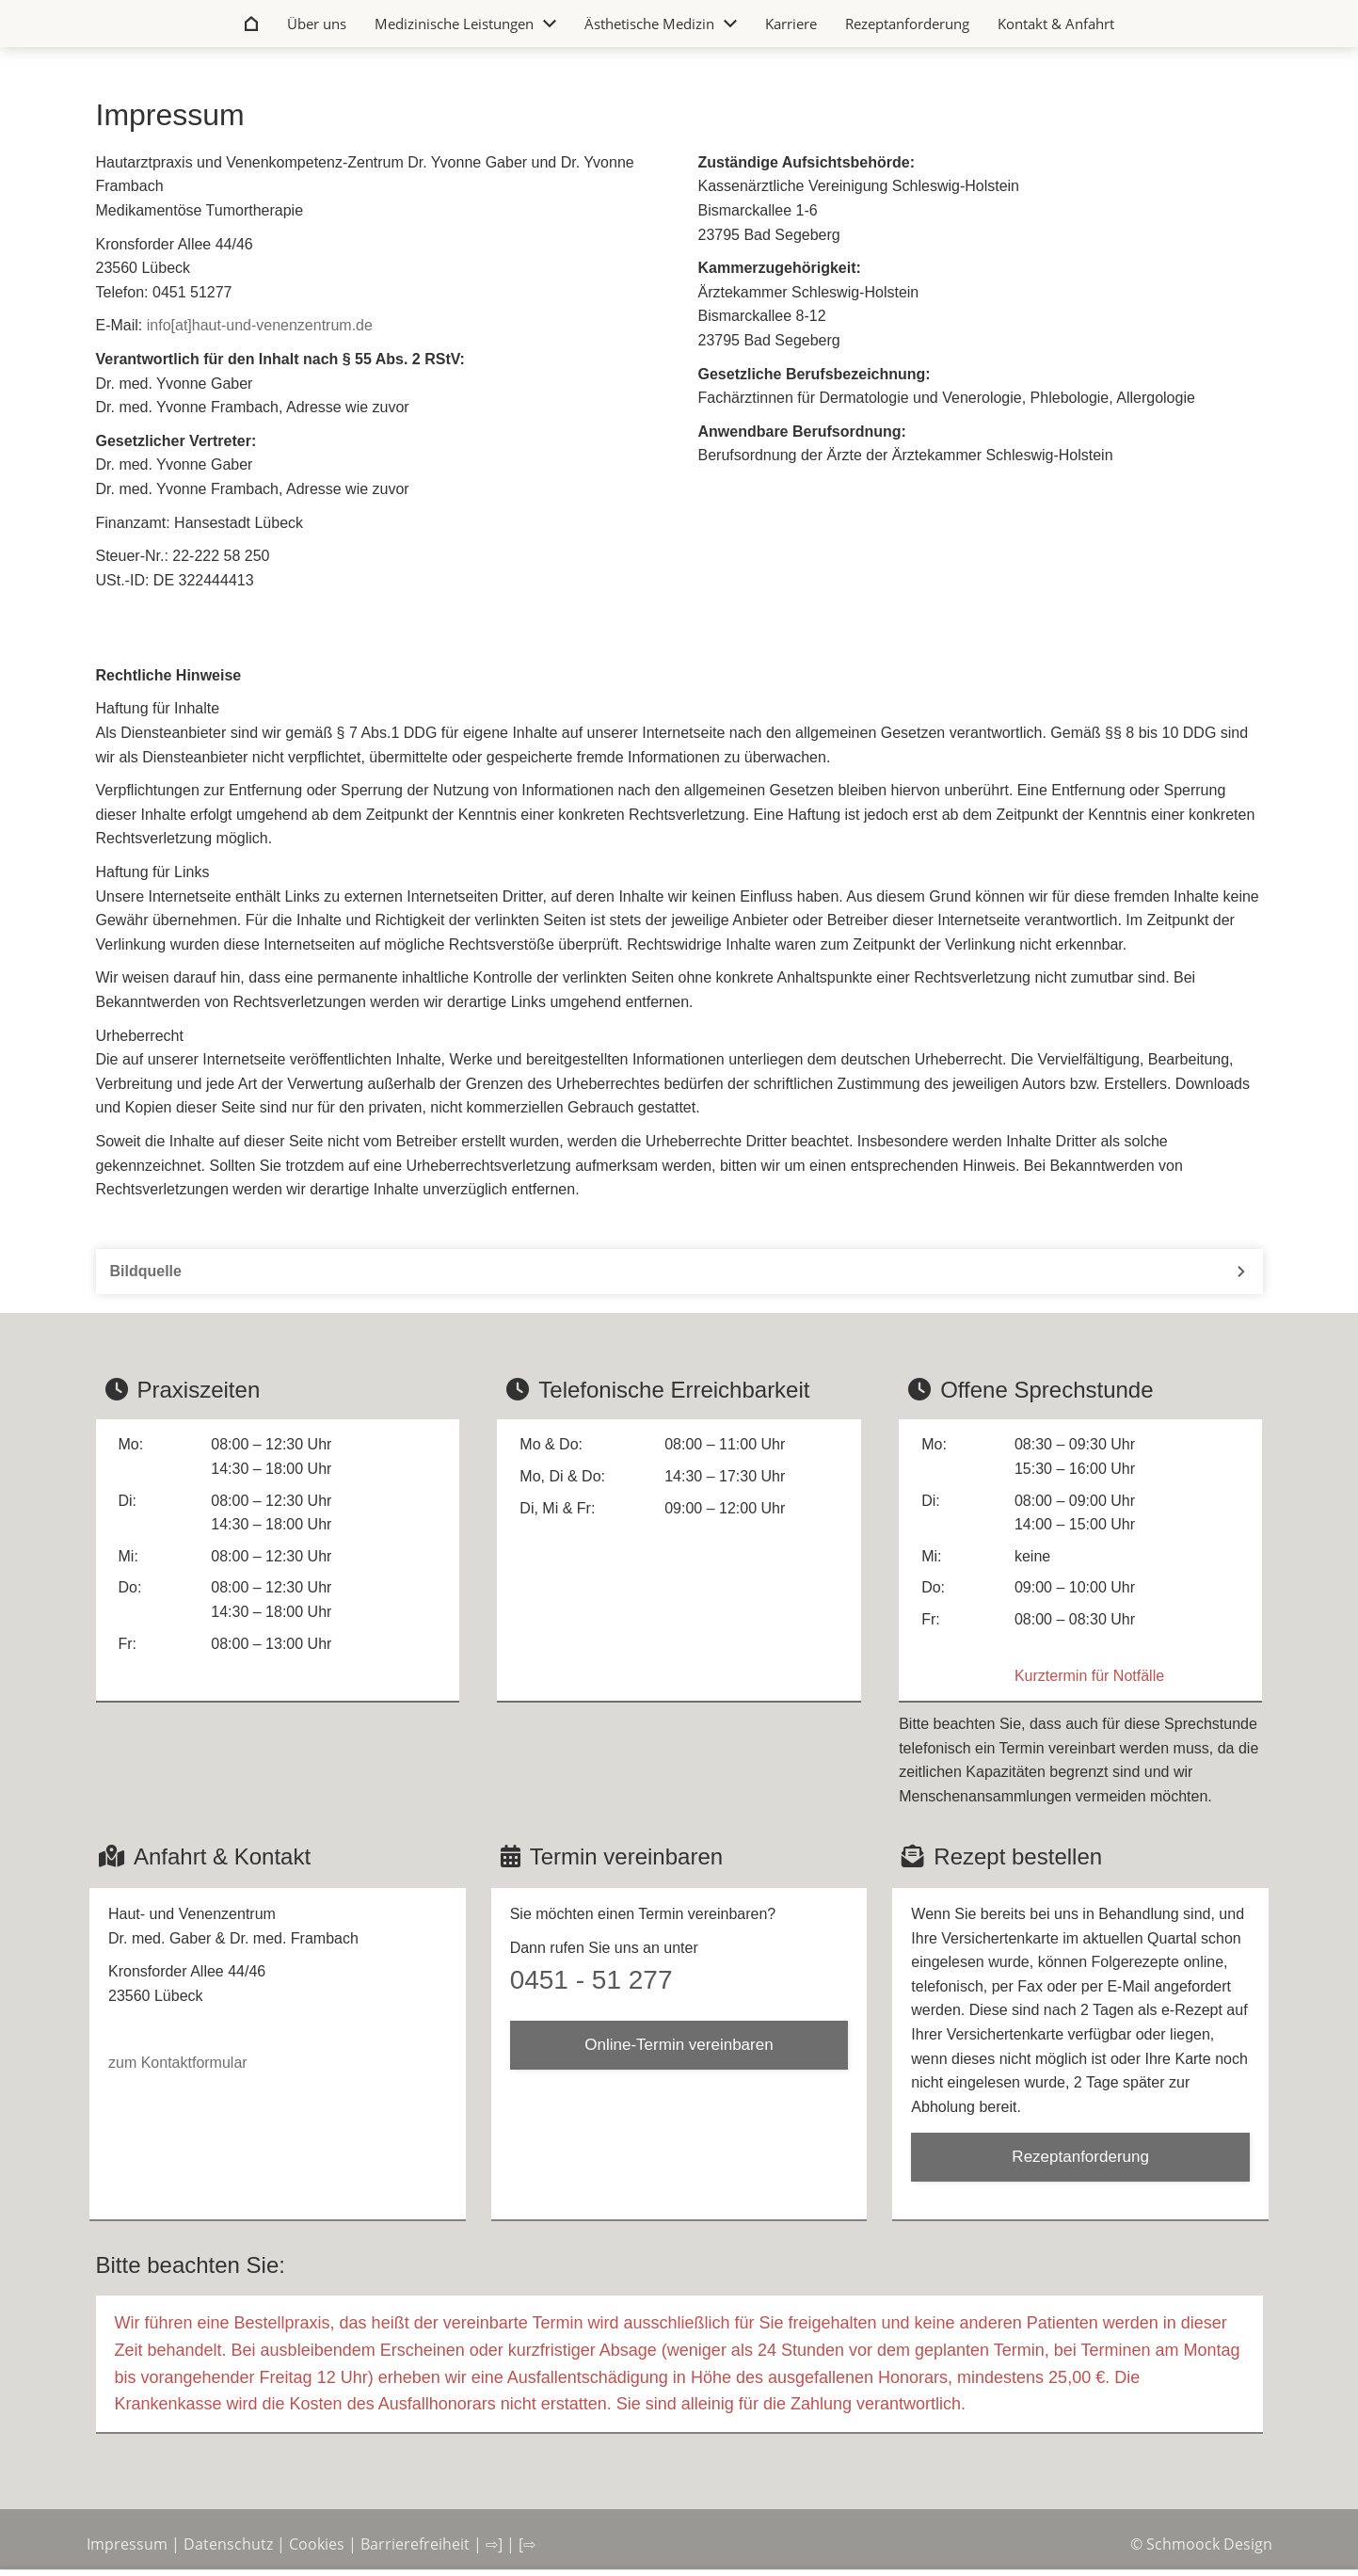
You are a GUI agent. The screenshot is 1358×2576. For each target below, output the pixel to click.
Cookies (316, 2544)
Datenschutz (228, 2544)
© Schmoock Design (1201, 2544)
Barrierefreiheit (415, 2544)
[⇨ (527, 2544)
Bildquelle (146, 1271)
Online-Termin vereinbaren (678, 2045)
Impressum (127, 2544)
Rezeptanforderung (1080, 2157)
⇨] (494, 2544)
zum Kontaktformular (178, 2063)
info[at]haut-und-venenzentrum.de (260, 325)
